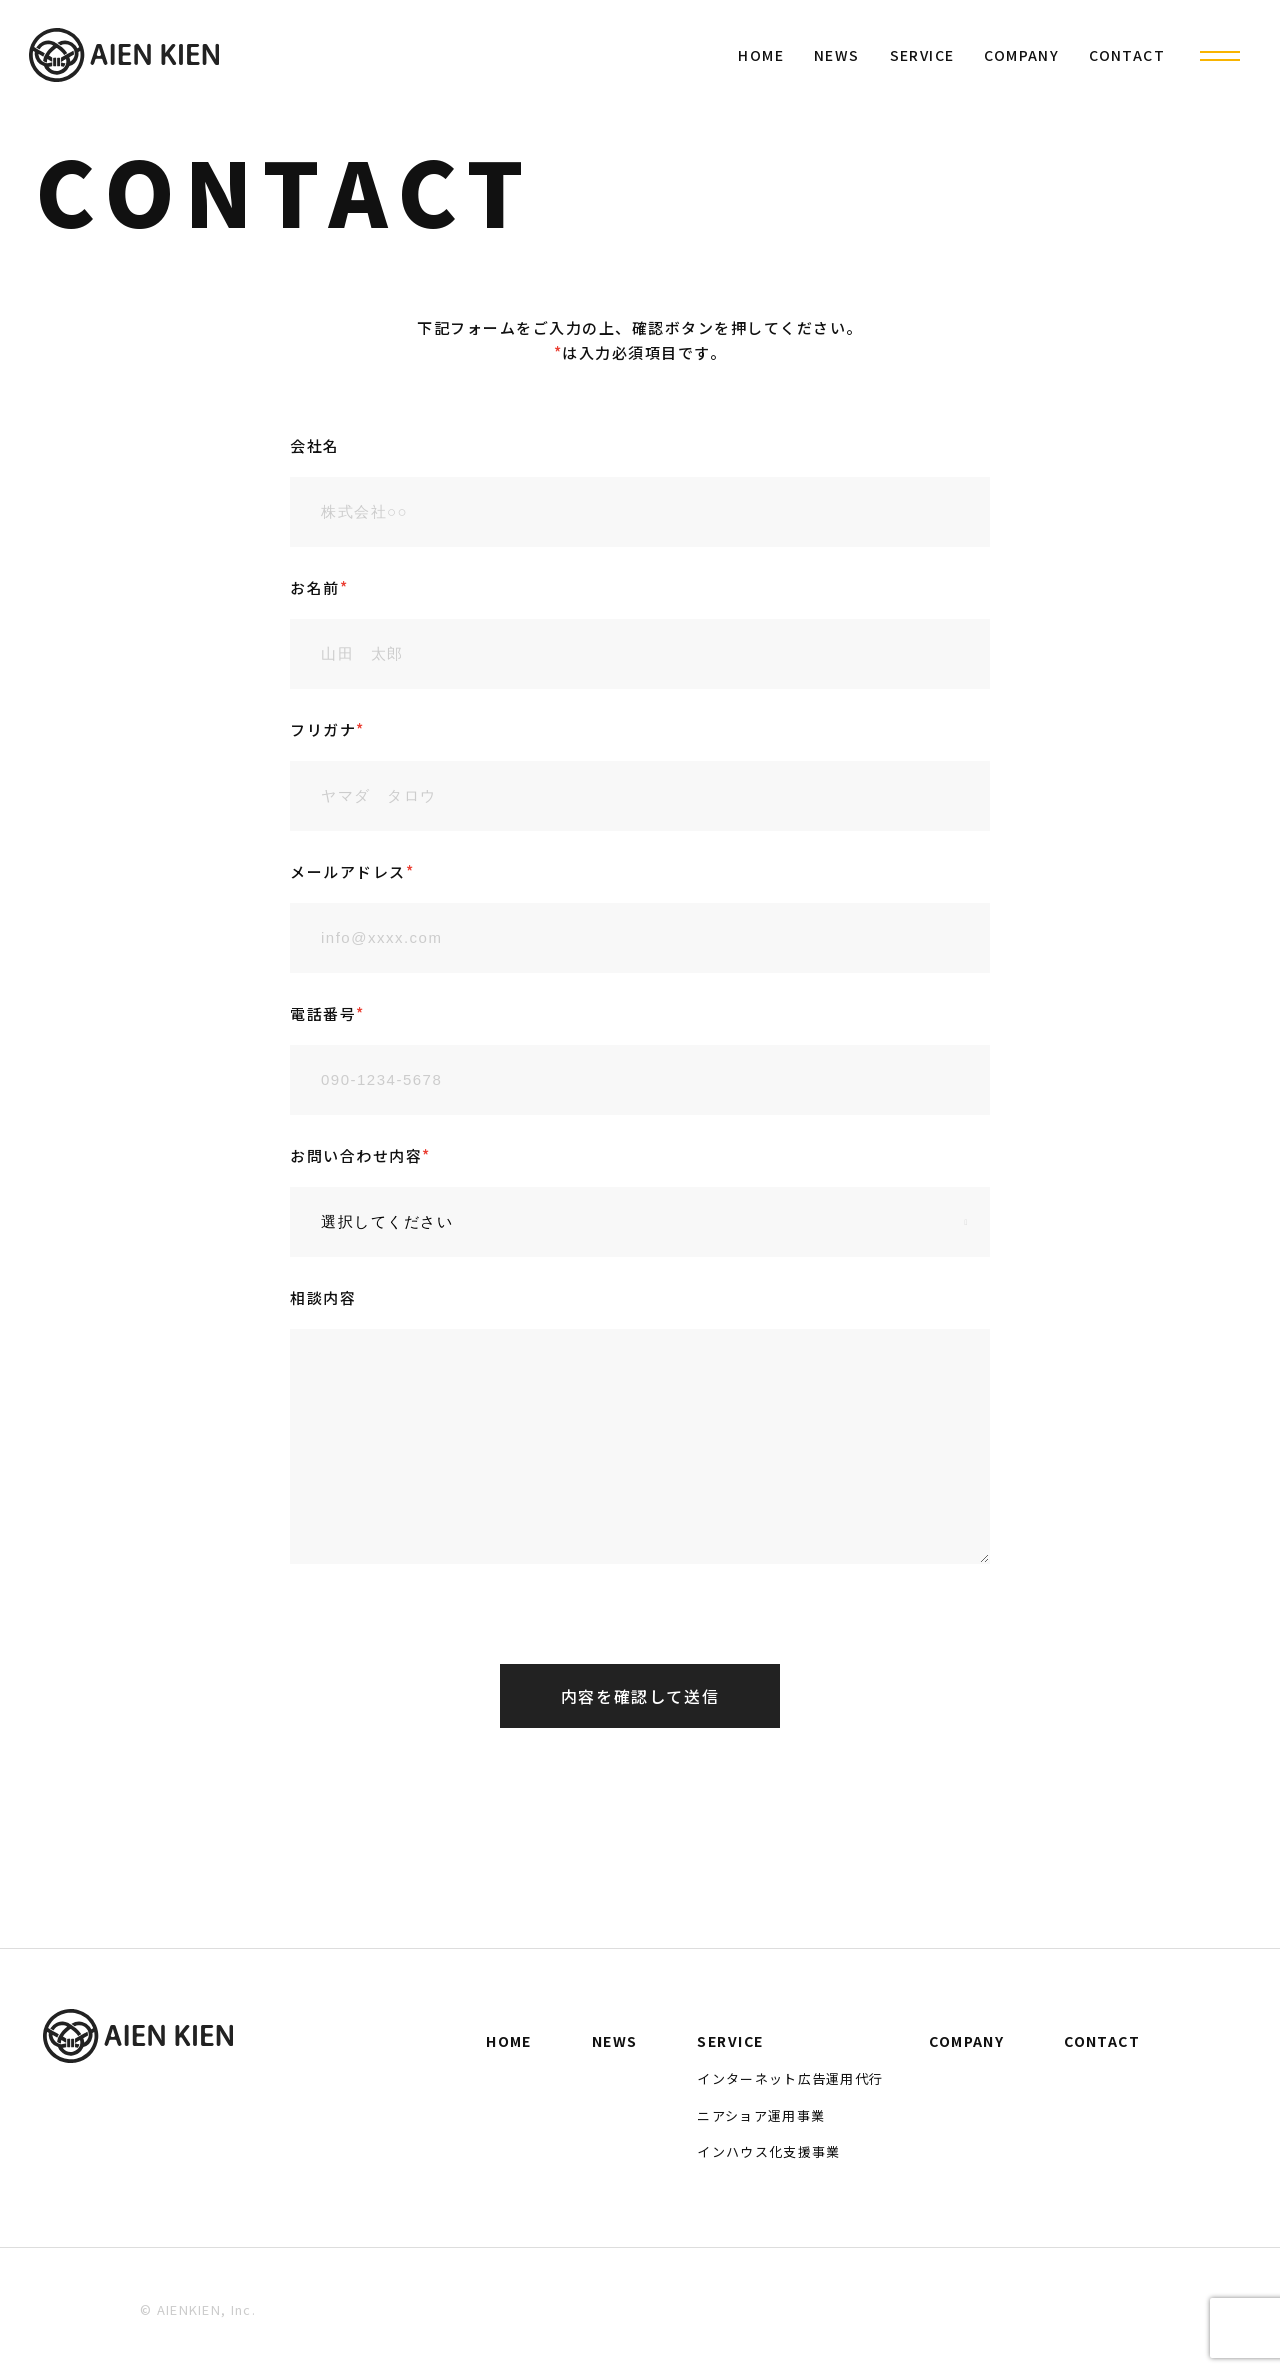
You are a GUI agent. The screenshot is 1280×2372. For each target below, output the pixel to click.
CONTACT (1127, 55)
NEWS (837, 55)
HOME (761, 55)
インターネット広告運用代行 (790, 2078)
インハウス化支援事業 (768, 2151)
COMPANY (1021, 55)
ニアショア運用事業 (761, 2115)
